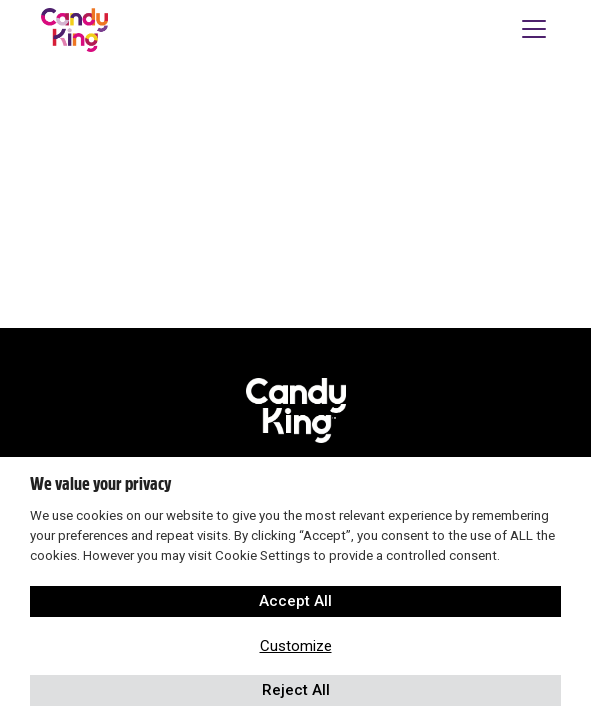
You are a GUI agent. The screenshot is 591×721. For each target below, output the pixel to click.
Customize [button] (296, 646)
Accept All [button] (295, 601)
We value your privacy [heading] (100, 484)
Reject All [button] (296, 690)
